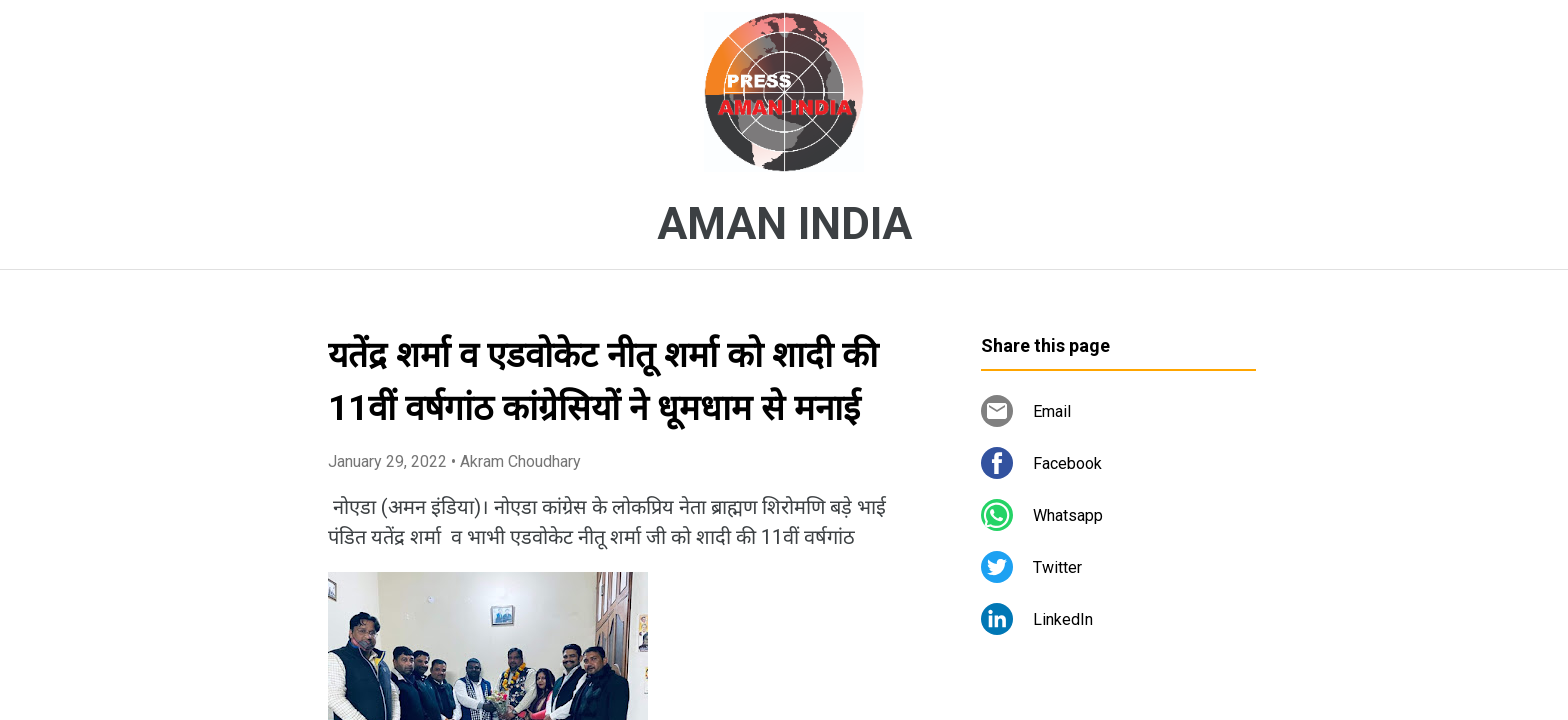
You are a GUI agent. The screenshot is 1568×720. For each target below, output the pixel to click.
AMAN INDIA (784, 224)
